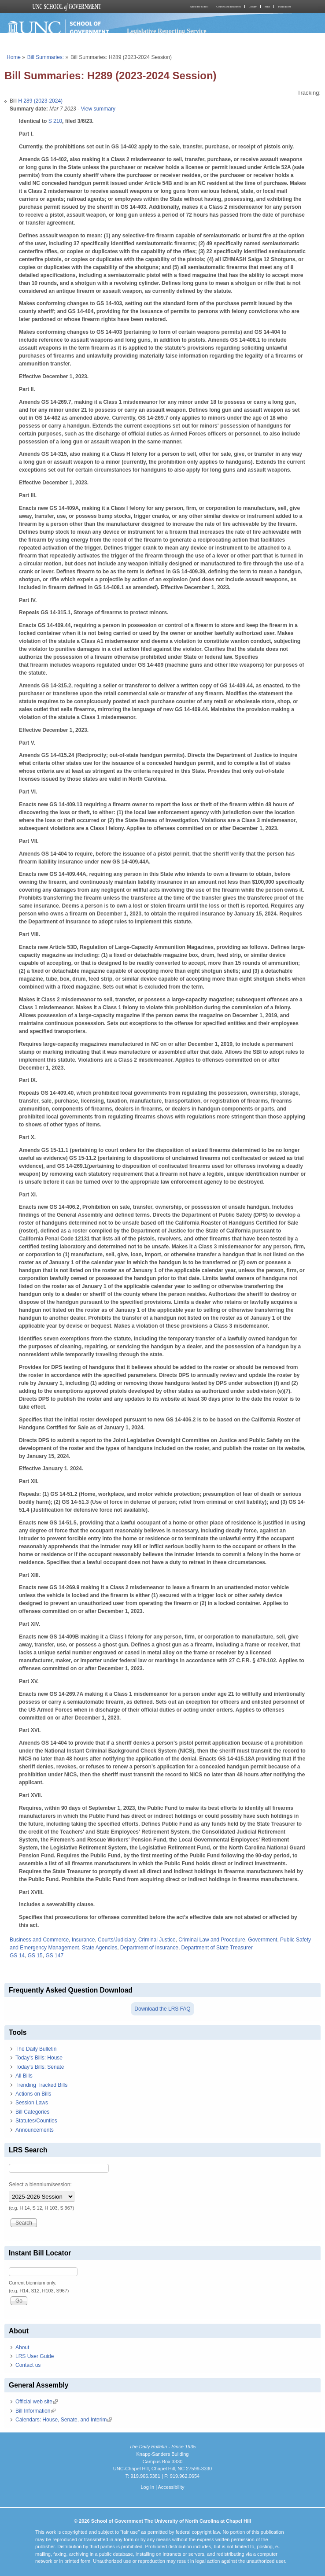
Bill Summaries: (45, 57)
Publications (284, 6)
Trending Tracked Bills (41, 2085)
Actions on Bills (33, 2094)
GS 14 (17, 1955)
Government (262, 1940)
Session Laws (31, 2103)
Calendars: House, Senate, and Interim (63, 2420)
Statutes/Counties (36, 2121)
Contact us (28, 2365)
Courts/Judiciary (116, 1940)
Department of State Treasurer (217, 1948)
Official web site (36, 2402)
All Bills (24, 2076)
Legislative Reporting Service (167, 30)
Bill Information (35, 2411)
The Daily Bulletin (35, 2049)
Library (253, 6)
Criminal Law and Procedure (211, 1940)
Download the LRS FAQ (162, 2009)
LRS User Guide (34, 2356)
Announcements (34, 2130)
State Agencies (99, 1948)
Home (14, 57)
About (22, 2347)
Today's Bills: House (39, 2058)
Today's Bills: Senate (39, 2067)
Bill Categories (32, 2112)
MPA (267, 6)
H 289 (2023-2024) (40, 101)
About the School (199, 6)
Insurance (83, 1940)
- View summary (95, 109)
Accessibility (171, 2487)
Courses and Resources (228, 6)
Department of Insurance (149, 1948)
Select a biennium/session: (40, 2184)
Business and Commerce (39, 1940)
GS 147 (54, 1955)
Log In (147, 2487)
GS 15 (35, 1955)
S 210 (55, 121)
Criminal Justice (157, 1940)
